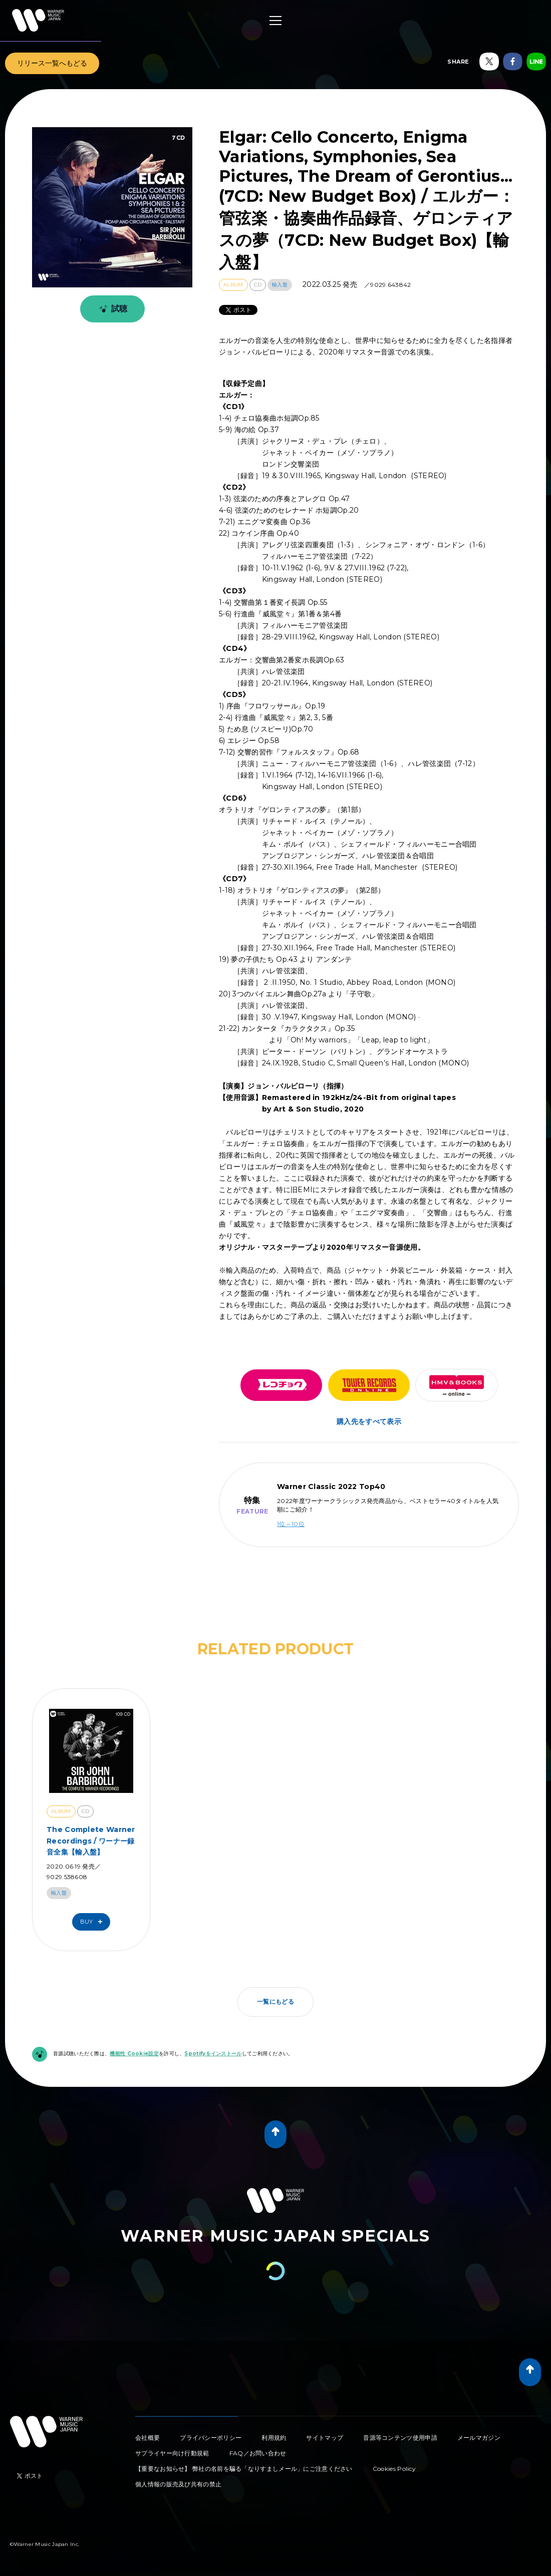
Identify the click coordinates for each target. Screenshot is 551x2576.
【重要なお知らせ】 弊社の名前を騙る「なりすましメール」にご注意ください (244, 2468)
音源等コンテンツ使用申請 (400, 2437)
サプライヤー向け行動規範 (172, 2453)
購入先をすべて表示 (369, 1421)
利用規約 (273, 2437)
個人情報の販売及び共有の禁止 (178, 2484)
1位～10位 (291, 1524)
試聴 (111, 309)
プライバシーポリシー (210, 2437)
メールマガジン (478, 2437)
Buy (93, 1922)
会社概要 (147, 2437)
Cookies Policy (394, 2468)
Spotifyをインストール (212, 2053)
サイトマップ (324, 2437)
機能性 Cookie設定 (134, 2053)
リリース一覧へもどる (52, 63)
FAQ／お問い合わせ (258, 2453)
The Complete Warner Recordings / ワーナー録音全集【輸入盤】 (91, 1841)
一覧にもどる (275, 2001)
